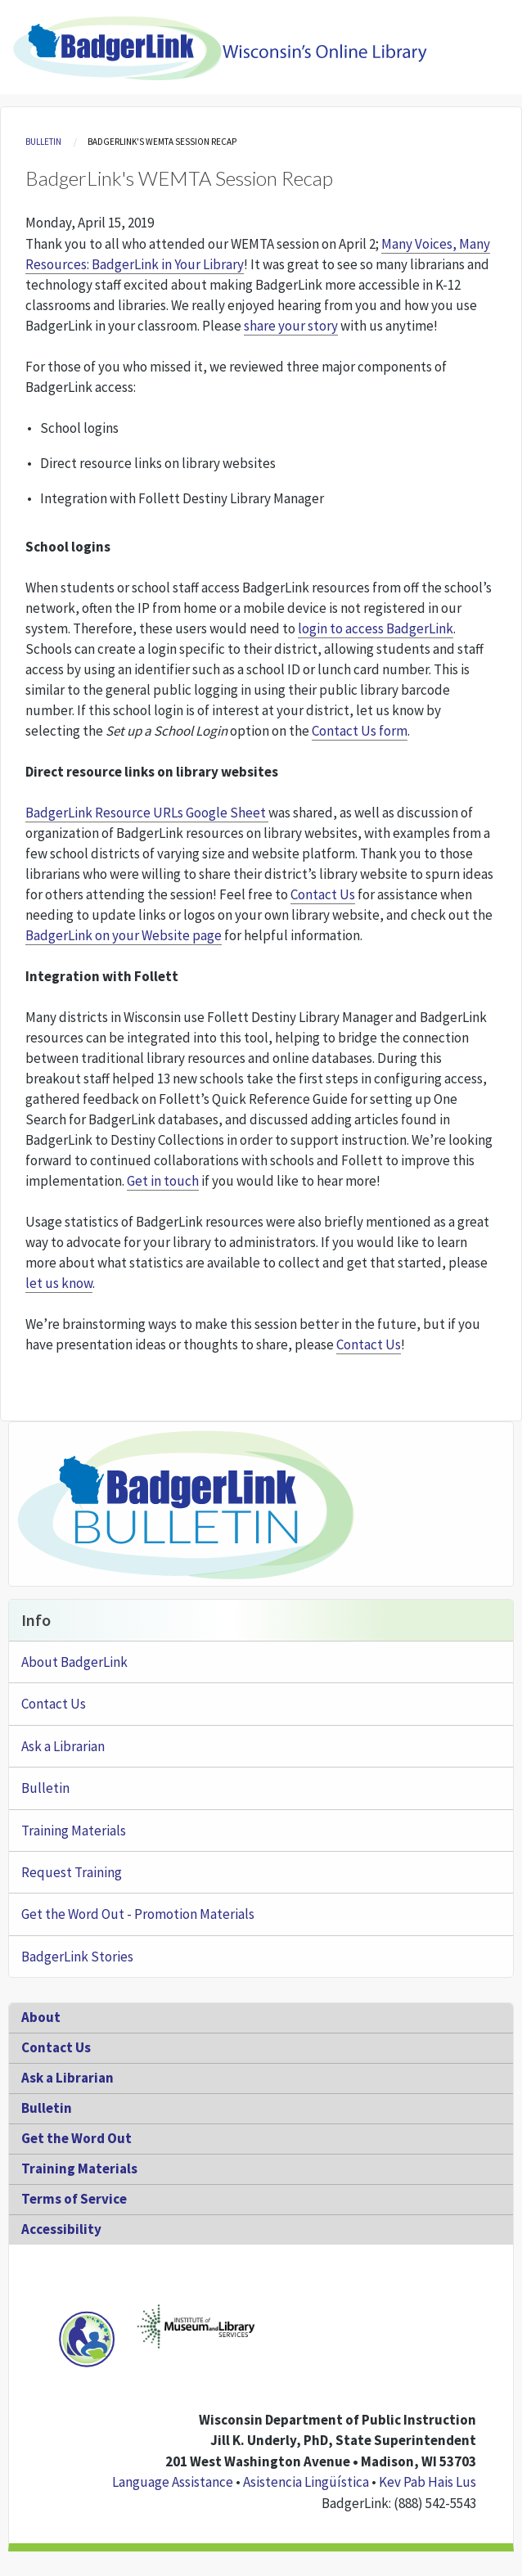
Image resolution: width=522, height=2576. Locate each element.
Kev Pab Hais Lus (427, 2482)
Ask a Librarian (63, 1746)
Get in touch (163, 1181)
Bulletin (43, 141)
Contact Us (322, 894)
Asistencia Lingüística (306, 2482)
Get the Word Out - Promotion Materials (137, 1914)
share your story (291, 326)
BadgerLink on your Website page (123, 935)
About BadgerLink (74, 1662)
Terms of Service (74, 2199)
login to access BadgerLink (375, 628)
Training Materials (73, 1831)
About (41, 2017)
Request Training (71, 1872)
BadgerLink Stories (77, 1957)
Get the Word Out (76, 2138)
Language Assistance (172, 2482)
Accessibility (61, 2229)
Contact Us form (359, 731)
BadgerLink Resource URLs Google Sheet (146, 813)
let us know (58, 1283)
